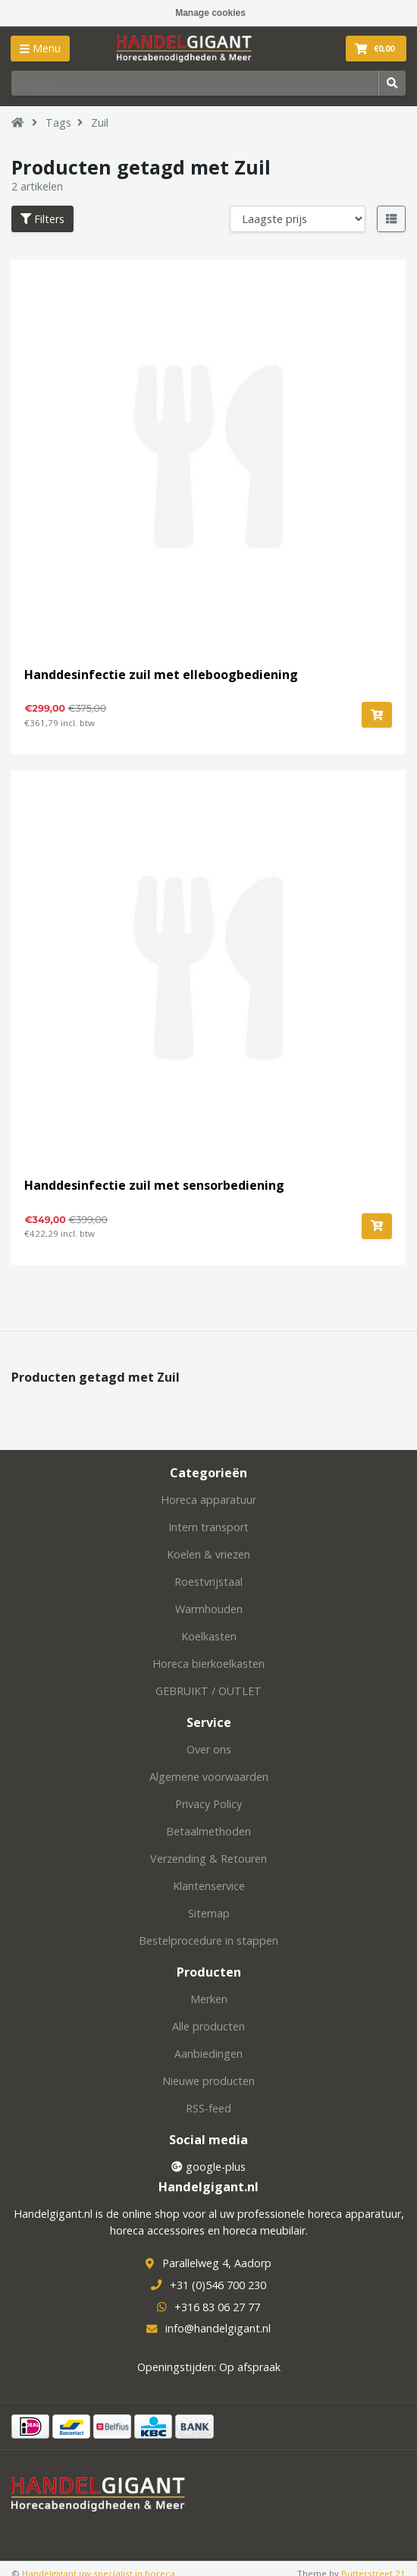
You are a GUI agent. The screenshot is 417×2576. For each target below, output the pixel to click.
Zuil (99, 122)
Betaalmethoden (208, 1831)
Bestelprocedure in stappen (208, 1940)
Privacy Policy (208, 1804)
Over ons (209, 1749)
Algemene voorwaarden (208, 1776)
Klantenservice (209, 1886)
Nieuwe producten (208, 2081)
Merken (208, 1999)
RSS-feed (208, 2108)
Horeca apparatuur (208, 1499)
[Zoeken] (195, 83)
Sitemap (209, 1913)
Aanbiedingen (208, 2053)
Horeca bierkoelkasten (208, 1663)
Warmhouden (209, 1609)
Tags (58, 122)
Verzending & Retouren (208, 1858)
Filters (42, 219)
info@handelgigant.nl (218, 2328)
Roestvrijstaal (208, 1581)
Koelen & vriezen (208, 1554)
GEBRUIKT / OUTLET (208, 1691)
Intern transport (208, 1527)
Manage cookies (210, 13)
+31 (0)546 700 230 (218, 2285)
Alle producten (208, 2026)
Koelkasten (209, 1636)
